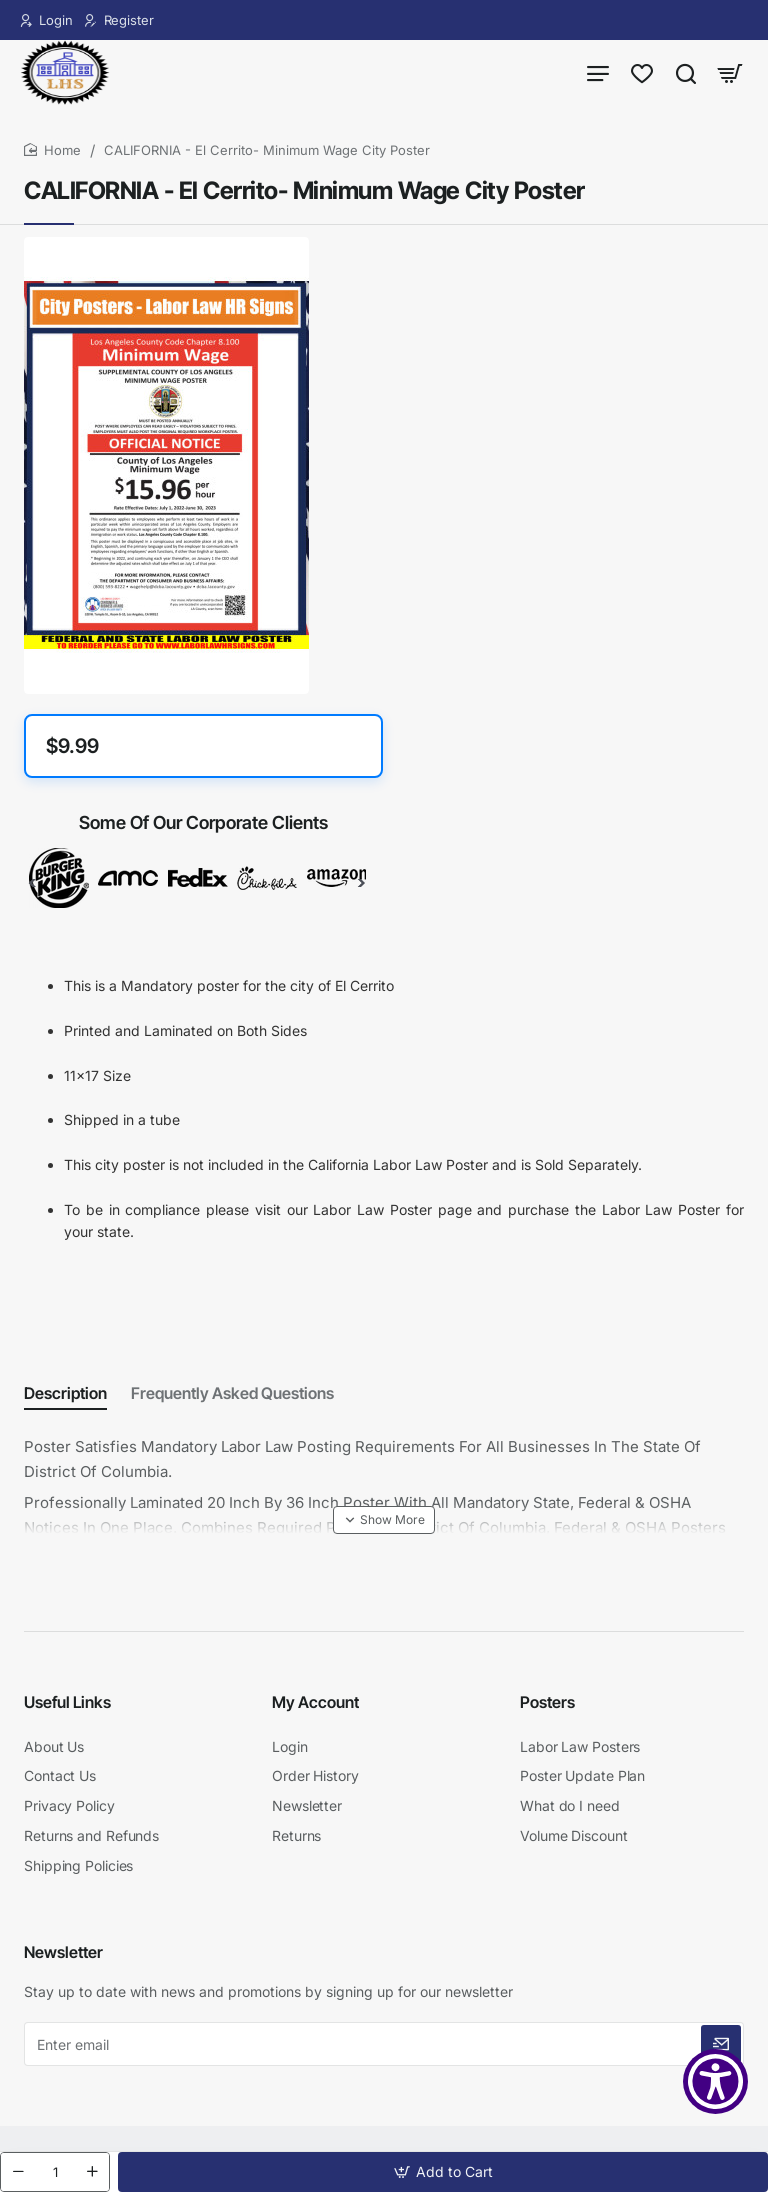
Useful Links (67, 1708)
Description (65, 1403)
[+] (92, 2172)
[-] (18, 2172)
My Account (315, 1708)
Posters (547, 1708)
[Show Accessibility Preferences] (715, 2081)
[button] (443, 2172)
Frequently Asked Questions (232, 1403)
